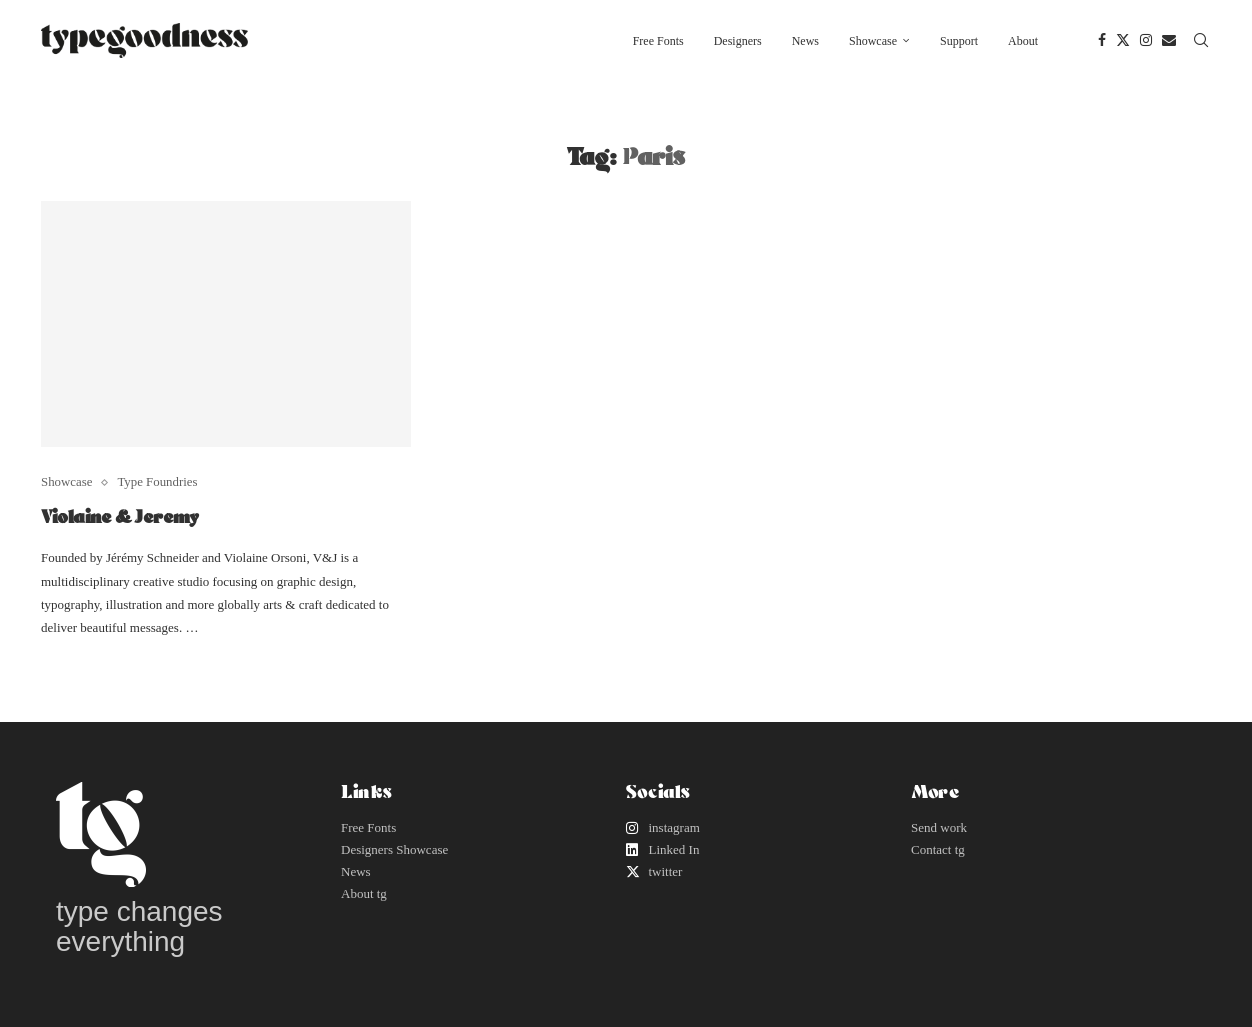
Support (959, 41)
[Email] (1169, 41)
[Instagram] (1146, 41)
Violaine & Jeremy (120, 516)
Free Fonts (658, 41)
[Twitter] (1123, 41)
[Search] (1201, 41)
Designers (738, 41)
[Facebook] (1102, 41)
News (805, 41)
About (1023, 41)
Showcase (873, 41)
